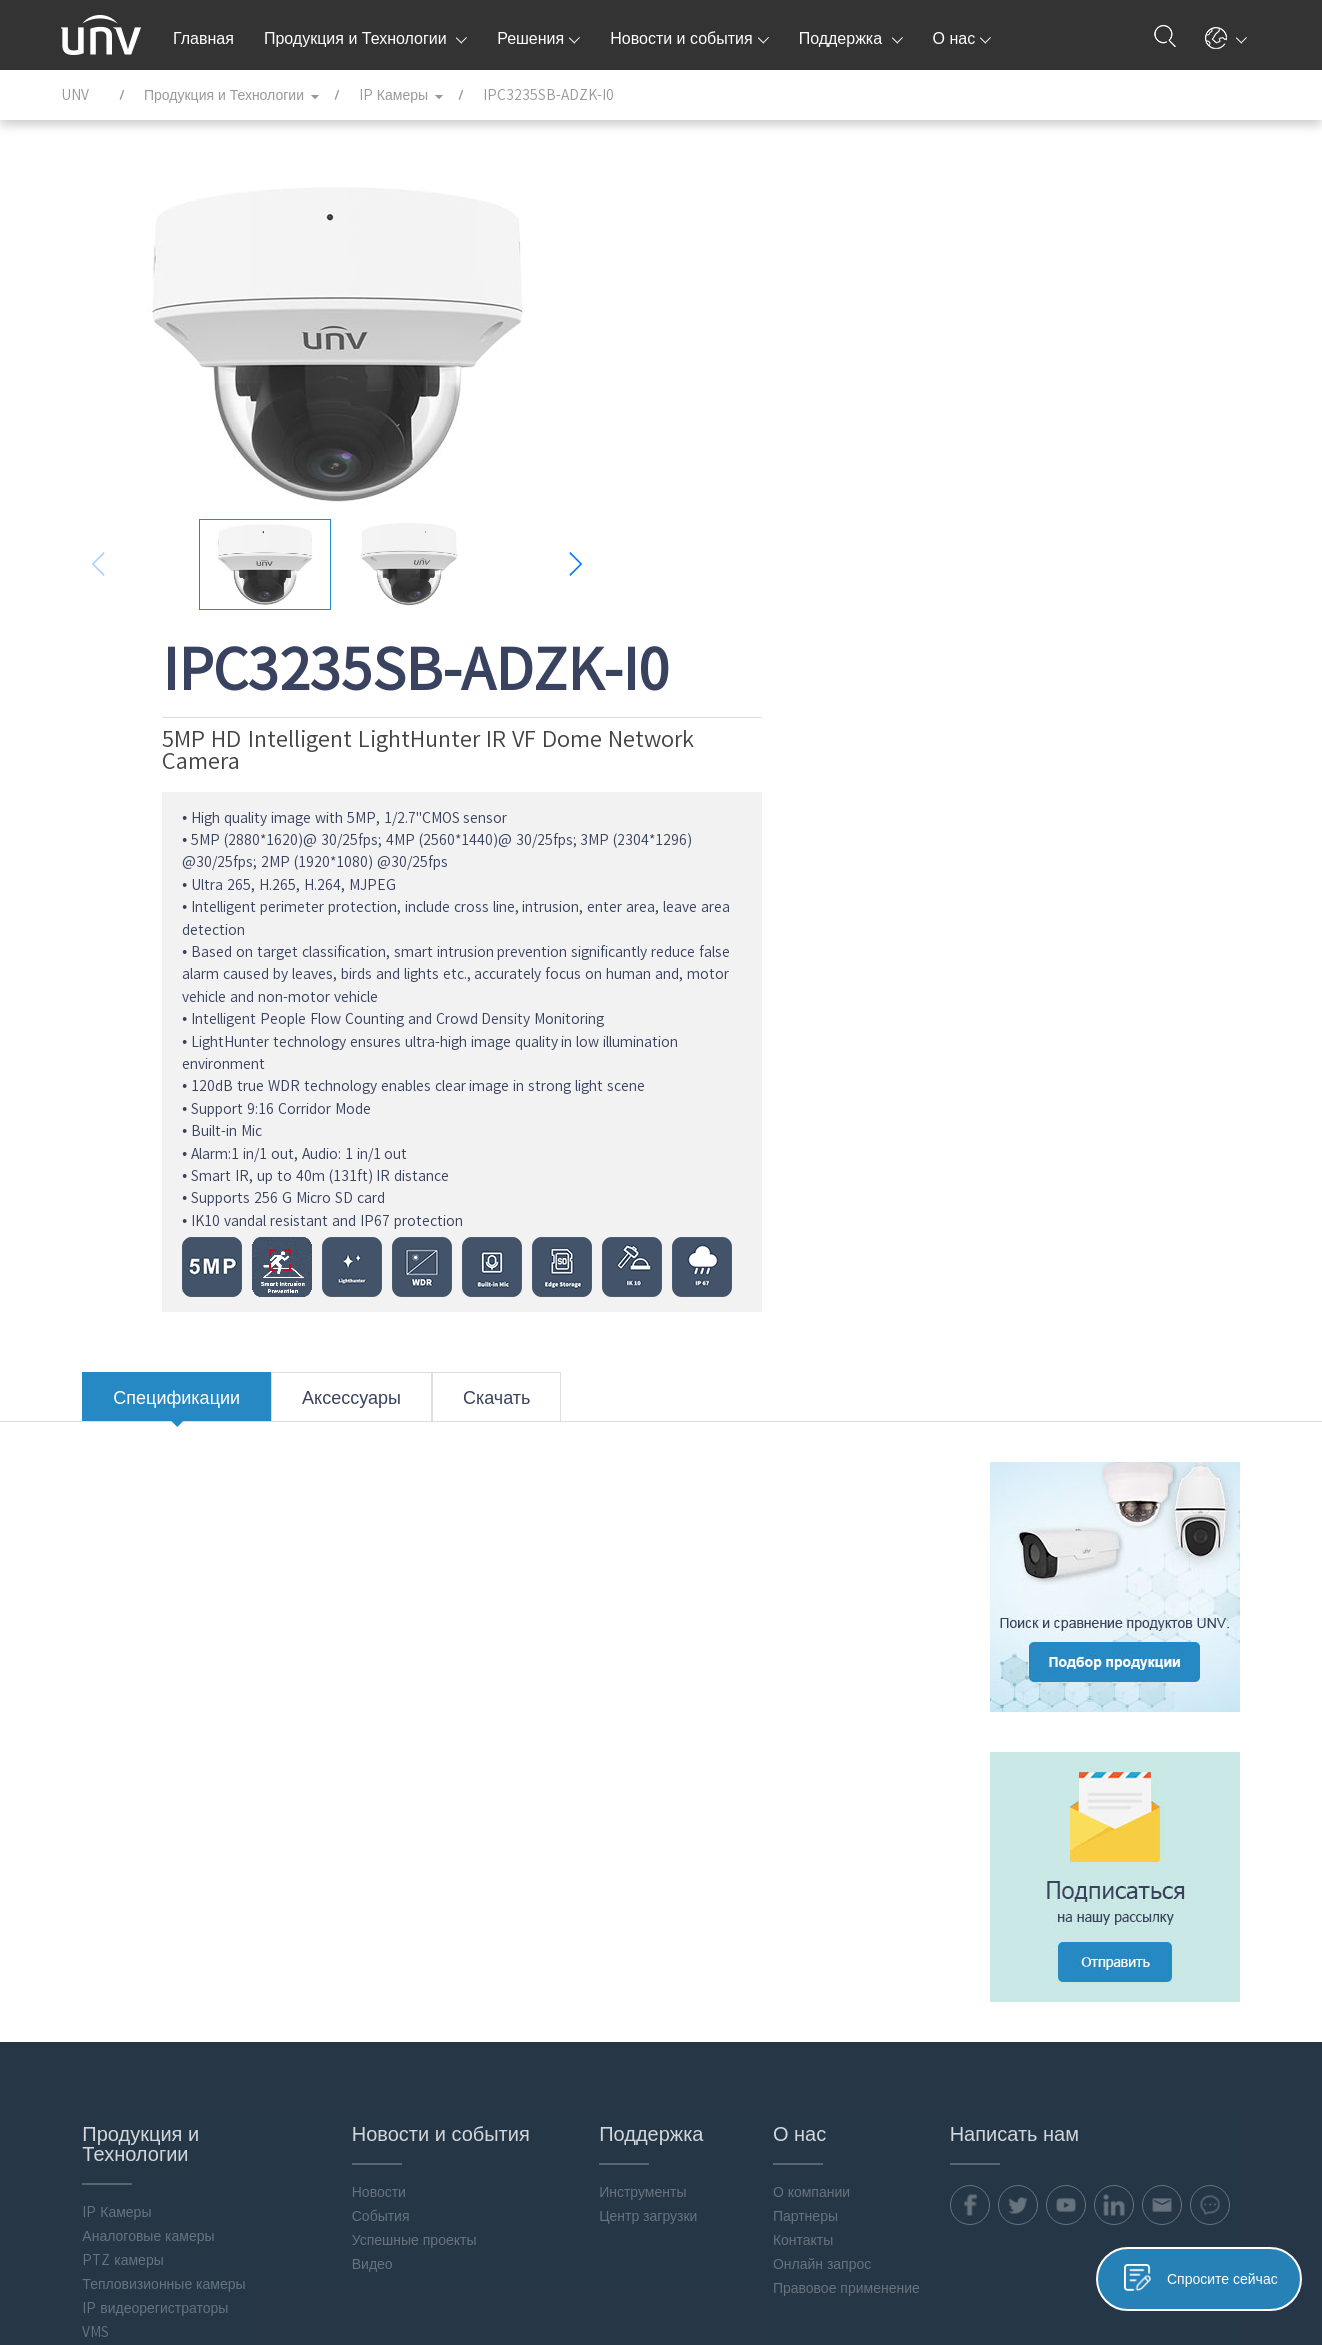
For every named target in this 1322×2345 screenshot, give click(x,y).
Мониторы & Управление (142, 1942)
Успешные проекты (396, 1788)
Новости (361, 1740)
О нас (962, 38)
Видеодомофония (119, 2038)
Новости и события (689, 38)
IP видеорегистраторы (134, 1856)
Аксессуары (330, 963)
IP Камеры (95, 1760)
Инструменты (628, 1740)
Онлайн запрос (811, 1812)
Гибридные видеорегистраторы (125, 1911)
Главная (203, 38)
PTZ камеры (101, 1808)
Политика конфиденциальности (907, 2272)
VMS (74, 1880)
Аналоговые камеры (127, 1784)
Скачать (476, 963)
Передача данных (119, 1966)
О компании (800, 1740)
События (363, 1764)
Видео (354, 1812)
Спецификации (155, 963)
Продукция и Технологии (365, 38)
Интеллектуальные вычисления (123, 2069)
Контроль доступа (119, 2014)
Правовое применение (835, 1836)
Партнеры (794, 1764)
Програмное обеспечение (144, 2100)
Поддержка (851, 38)
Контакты (792, 1788)
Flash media (100, 2148)
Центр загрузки (634, 1764)
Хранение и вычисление (140, 1990)
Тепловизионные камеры (142, 1832)
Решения (538, 38)
